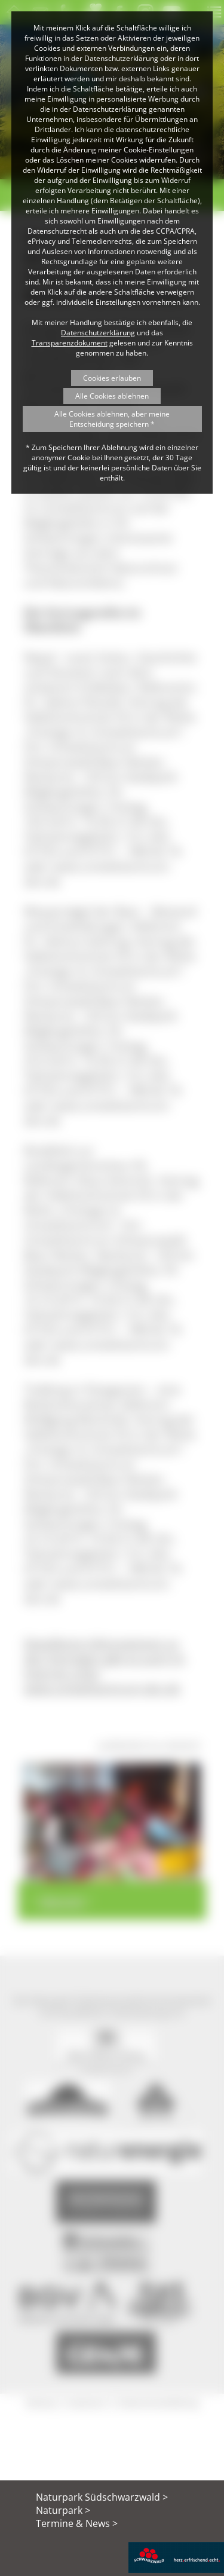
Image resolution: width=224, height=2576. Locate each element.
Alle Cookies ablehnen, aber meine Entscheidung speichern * (112, 419)
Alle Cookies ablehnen (112, 396)
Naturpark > (63, 2510)
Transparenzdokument (70, 343)
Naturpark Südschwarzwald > (102, 2497)
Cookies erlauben (112, 378)
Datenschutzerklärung (98, 333)
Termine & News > (77, 2523)
